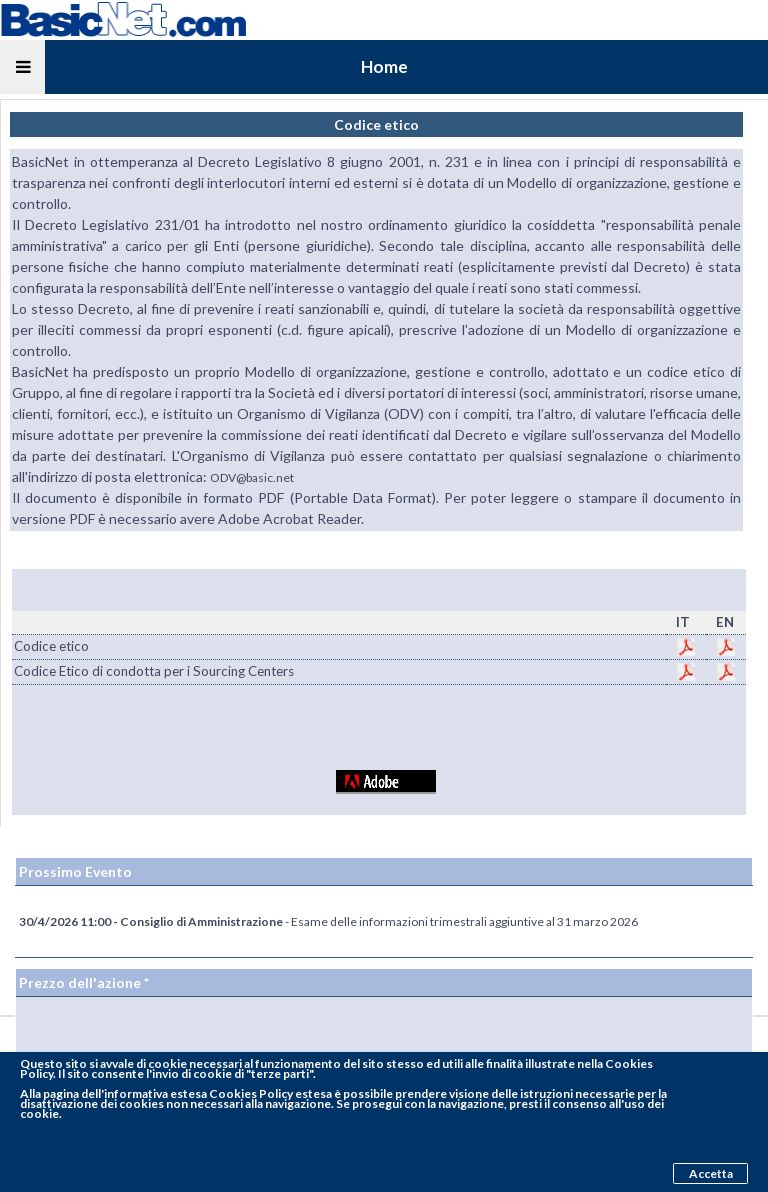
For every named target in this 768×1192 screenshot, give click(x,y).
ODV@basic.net (252, 477)
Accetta (711, 1173)
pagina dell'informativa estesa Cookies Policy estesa (187, 1093)
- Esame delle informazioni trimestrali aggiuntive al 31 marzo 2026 (328, 921)
